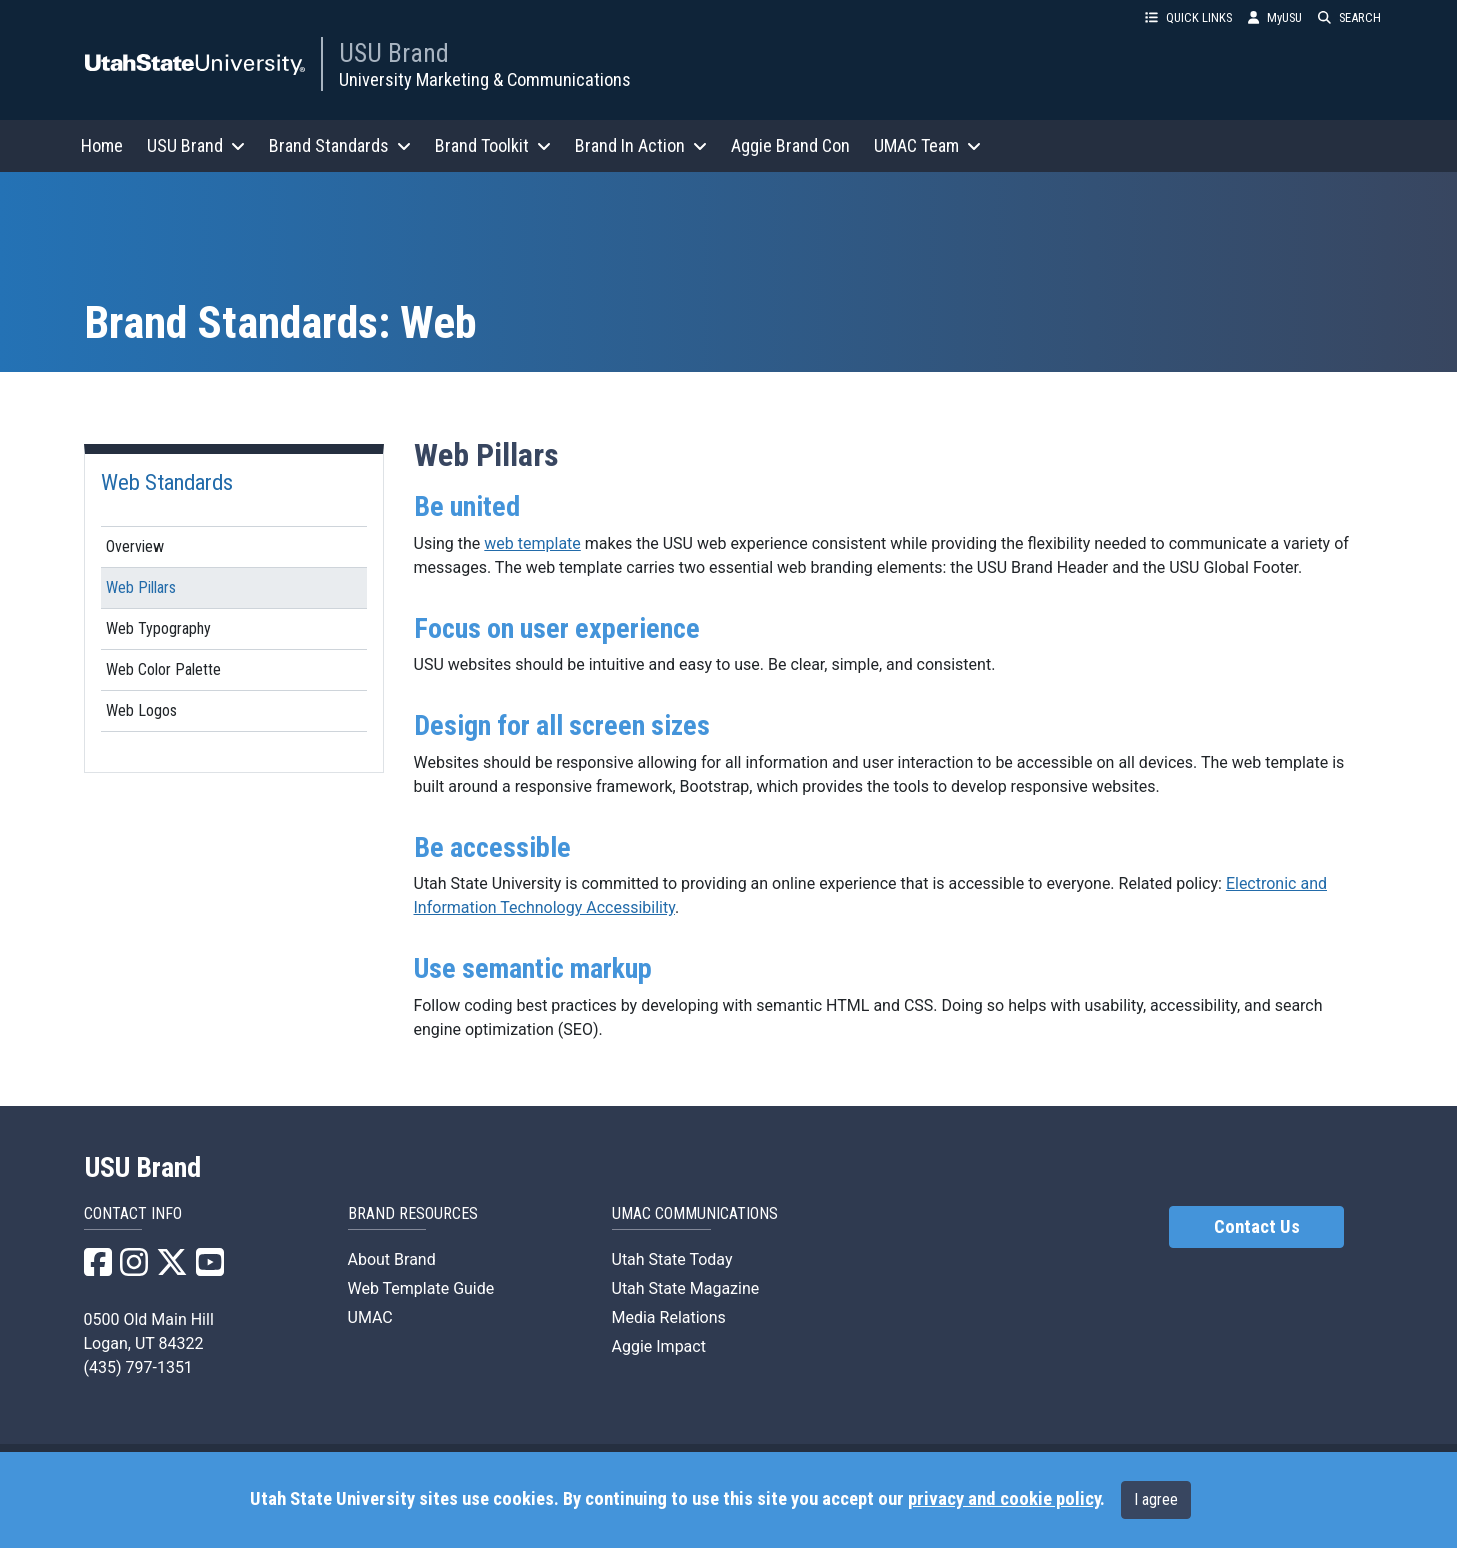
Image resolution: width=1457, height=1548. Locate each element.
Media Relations (669, 1317)
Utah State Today (672, 1259)
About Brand (392, 1259)
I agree (1156, 1499)
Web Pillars (141, 587)
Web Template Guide (421, 1288)
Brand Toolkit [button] (493, 145)
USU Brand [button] (196, 145)
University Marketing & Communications (485, 79)
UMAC (370, 1317)
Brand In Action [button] (641, 145)
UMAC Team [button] (927, 145)
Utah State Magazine (686, 1288)
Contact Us (1257, 1227)
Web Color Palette (163, 669)
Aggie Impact (659, 1346)
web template (532, 543)
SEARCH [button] (1349, 17)
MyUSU (1275, 17)
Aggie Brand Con (790, 145)
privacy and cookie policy (1004, 1499)
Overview (135, 546)
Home (102, 145)
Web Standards (167, 482)
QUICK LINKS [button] (1188, 17)
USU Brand (394, 53)
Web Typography (158, 628)
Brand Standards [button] (340, 145)
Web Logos (141, 710)
